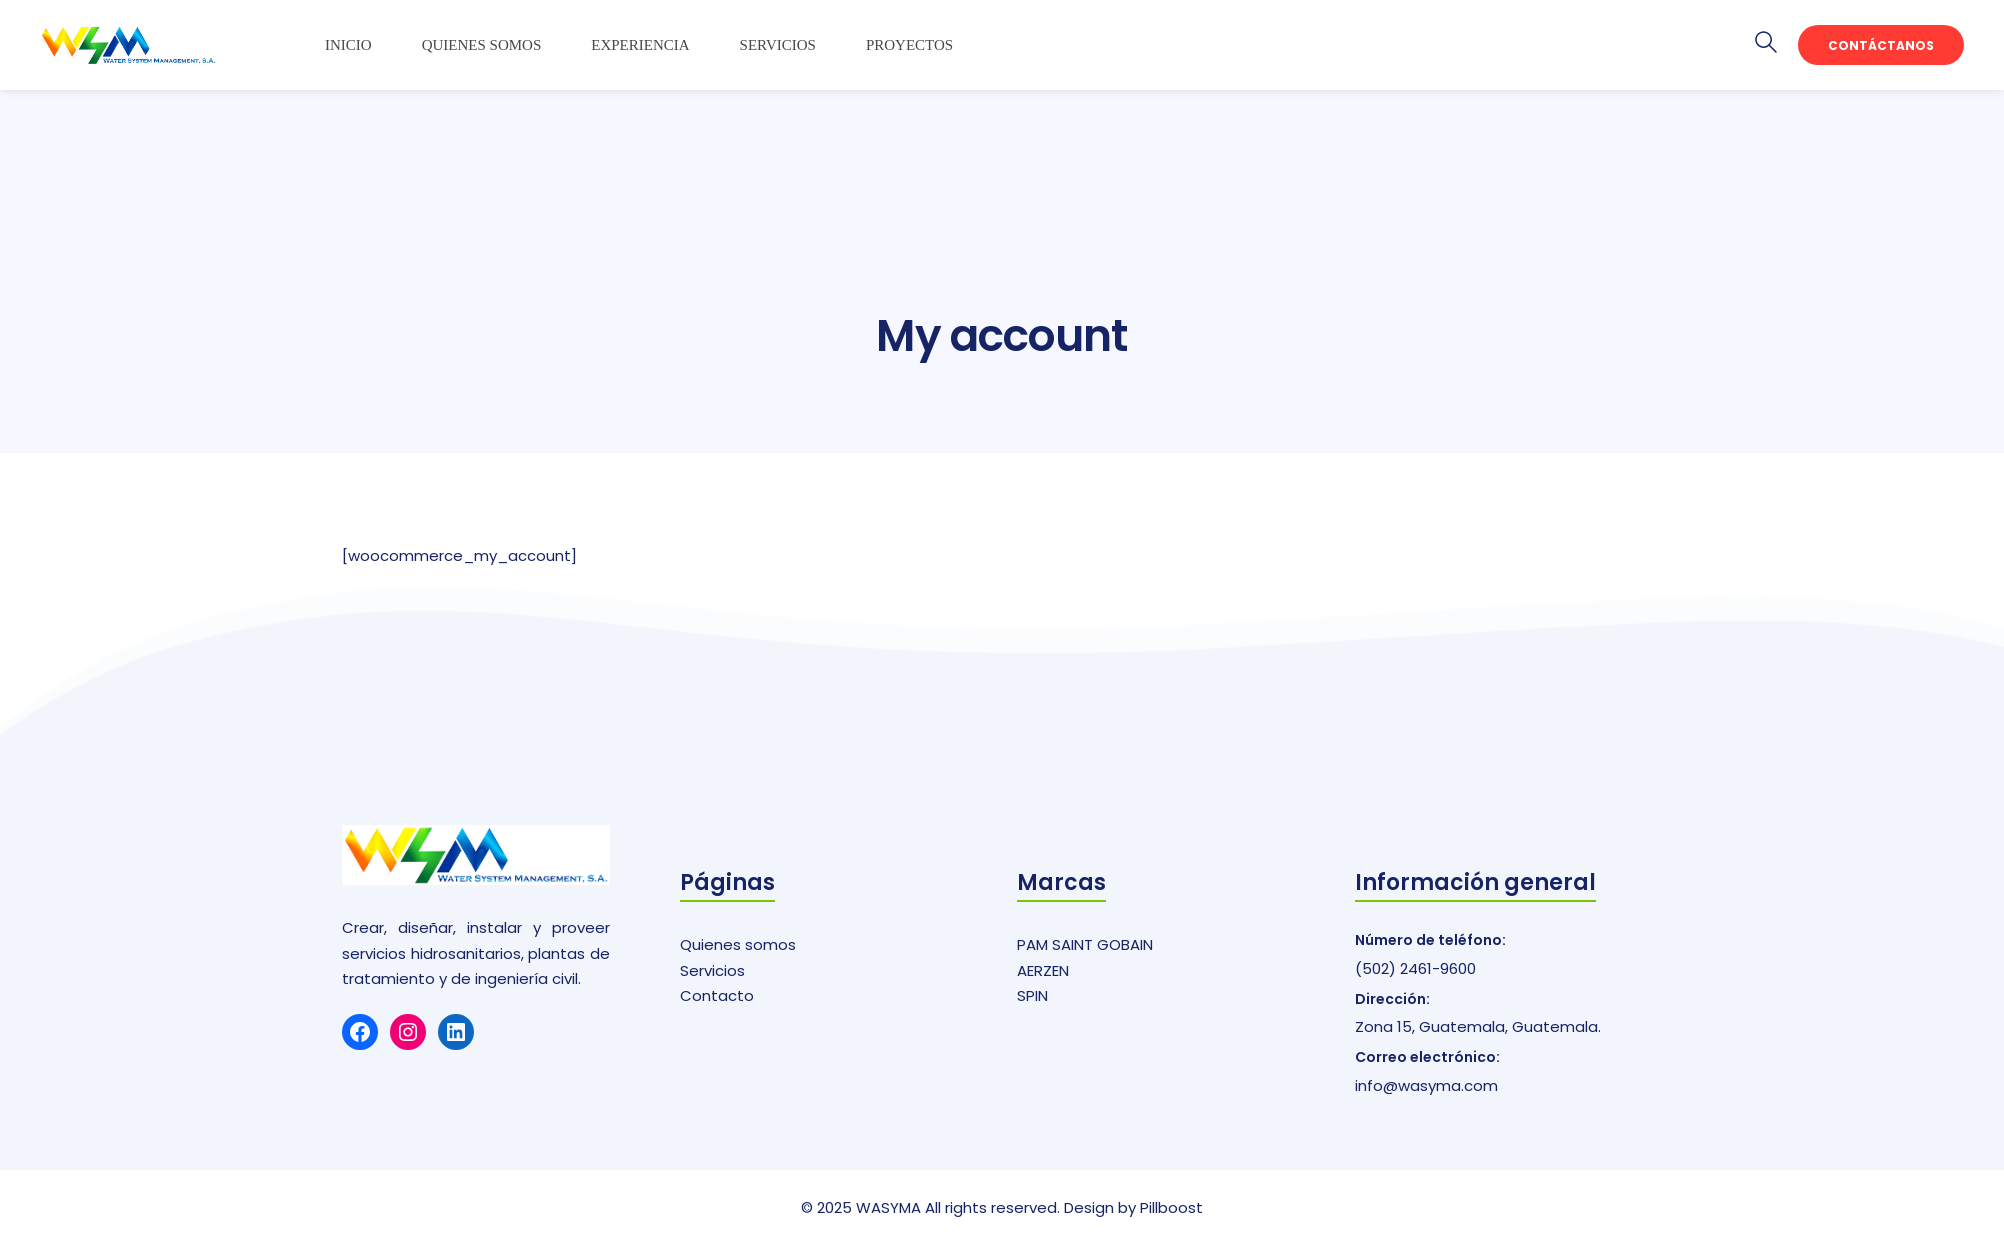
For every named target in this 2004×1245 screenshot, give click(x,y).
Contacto (717, 995)
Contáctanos (1881, 45)
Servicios (778, 45)
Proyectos (909, 45)
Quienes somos (482, 45)
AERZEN (1043, 970)
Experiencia (640, 45)
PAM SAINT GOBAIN (1085, 944)
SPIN (1032, 995)
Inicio (348, 45)
